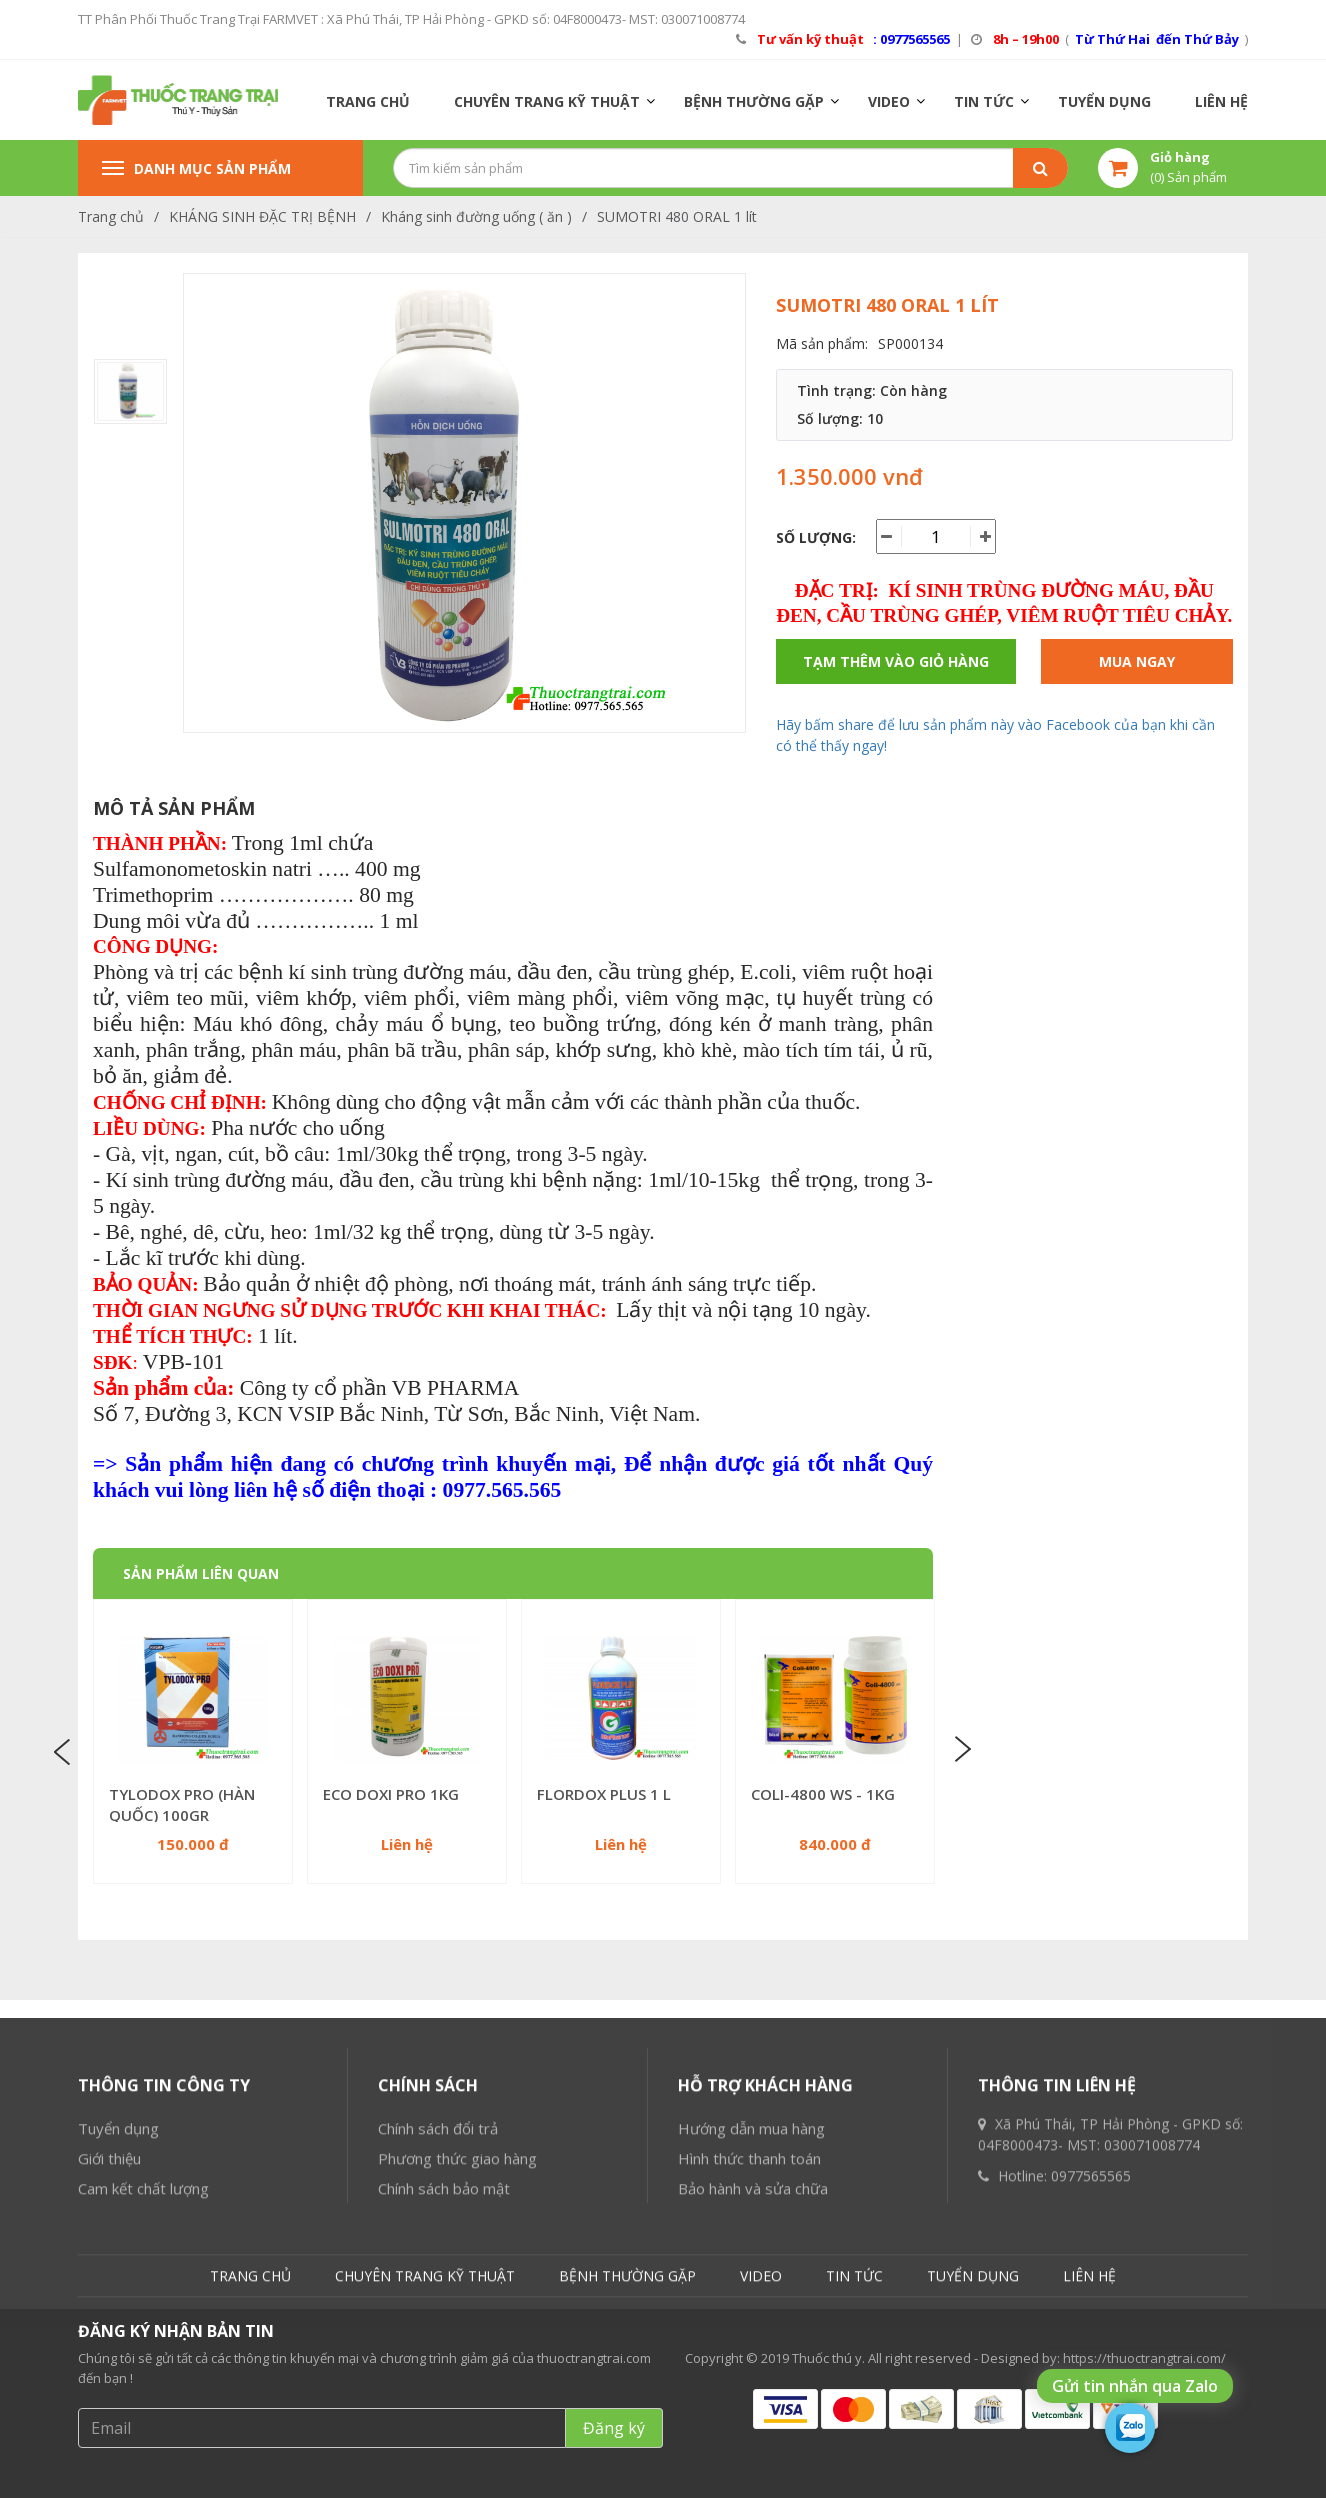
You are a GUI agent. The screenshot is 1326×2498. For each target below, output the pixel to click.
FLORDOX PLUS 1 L (604, 1794)
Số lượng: (816, 537)
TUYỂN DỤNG (1104, 101)
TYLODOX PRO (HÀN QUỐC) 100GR (182, 1804)
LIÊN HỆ (1221, 101)
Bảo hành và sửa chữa (753, 2388)
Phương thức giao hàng (457, 2358)
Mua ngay (1137, 661)
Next (961, 1750)
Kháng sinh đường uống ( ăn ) (476, 216)
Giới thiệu (109, 2358)
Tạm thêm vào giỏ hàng (896, 661)
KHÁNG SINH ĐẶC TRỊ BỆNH (262, 216)
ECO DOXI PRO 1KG (391, 1794)
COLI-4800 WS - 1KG (823, 1794)
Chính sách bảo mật (444, 2388)
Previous (65, 1750)
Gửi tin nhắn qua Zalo (1135, 2386)
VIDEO (889, 101)
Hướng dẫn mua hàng (751, 2328)
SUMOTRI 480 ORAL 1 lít (677, 216)
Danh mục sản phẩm (196, 168)
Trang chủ (111, 216)
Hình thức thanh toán (749, 2358)
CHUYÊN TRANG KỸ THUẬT (547, 101)
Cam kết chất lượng (143, 2388)
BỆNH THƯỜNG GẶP (754, 101)
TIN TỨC (984, 101)
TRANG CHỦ (368, 101)
